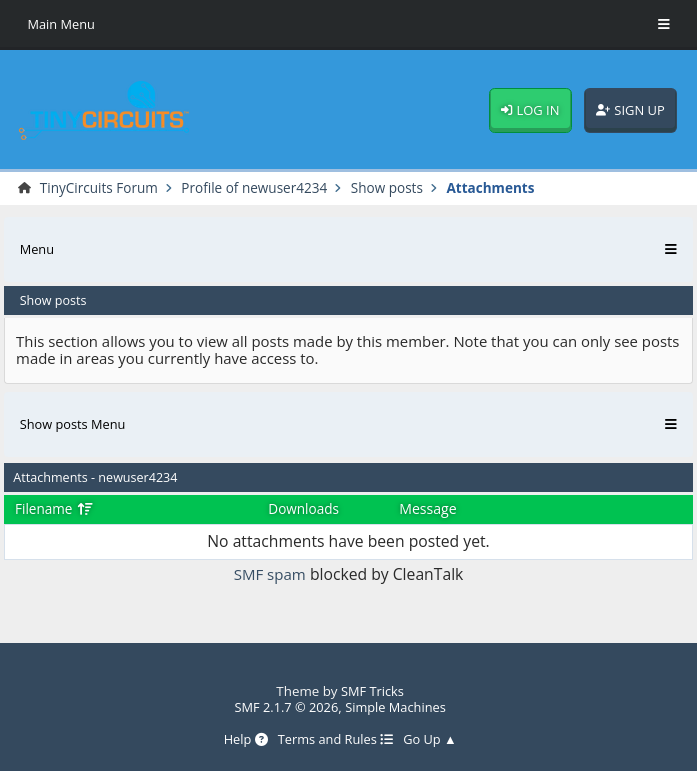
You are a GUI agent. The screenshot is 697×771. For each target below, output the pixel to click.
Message (430, 509)
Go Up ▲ (433, 740)
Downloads (304, 509)
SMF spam (269, 575)
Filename (56, 509)
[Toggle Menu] (664, 25)
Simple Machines (397, 707)
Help (242, 740)
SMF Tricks (373, 691)
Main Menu (62, 25)
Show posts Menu (75, 425)
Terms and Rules (335, 740)
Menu (38, 250)
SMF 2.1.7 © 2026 (284, 707)
